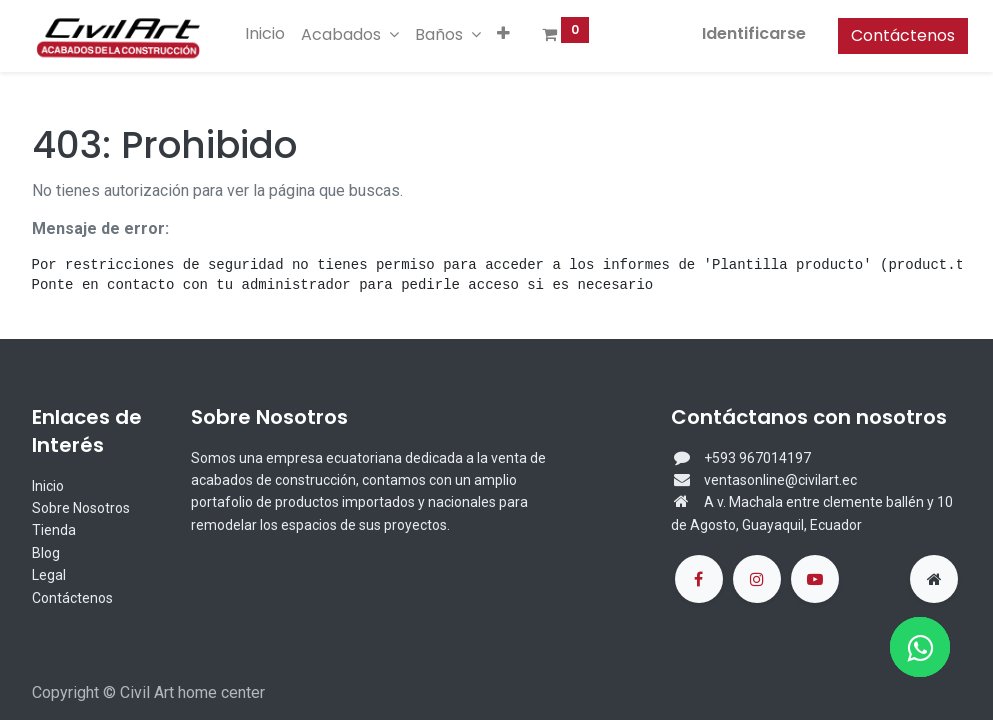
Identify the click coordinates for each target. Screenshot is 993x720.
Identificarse (748, 33)
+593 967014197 (757, 458)
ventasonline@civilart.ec (780, 480)
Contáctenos (897, 35)
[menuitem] (272, 34)
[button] (510, 34)
